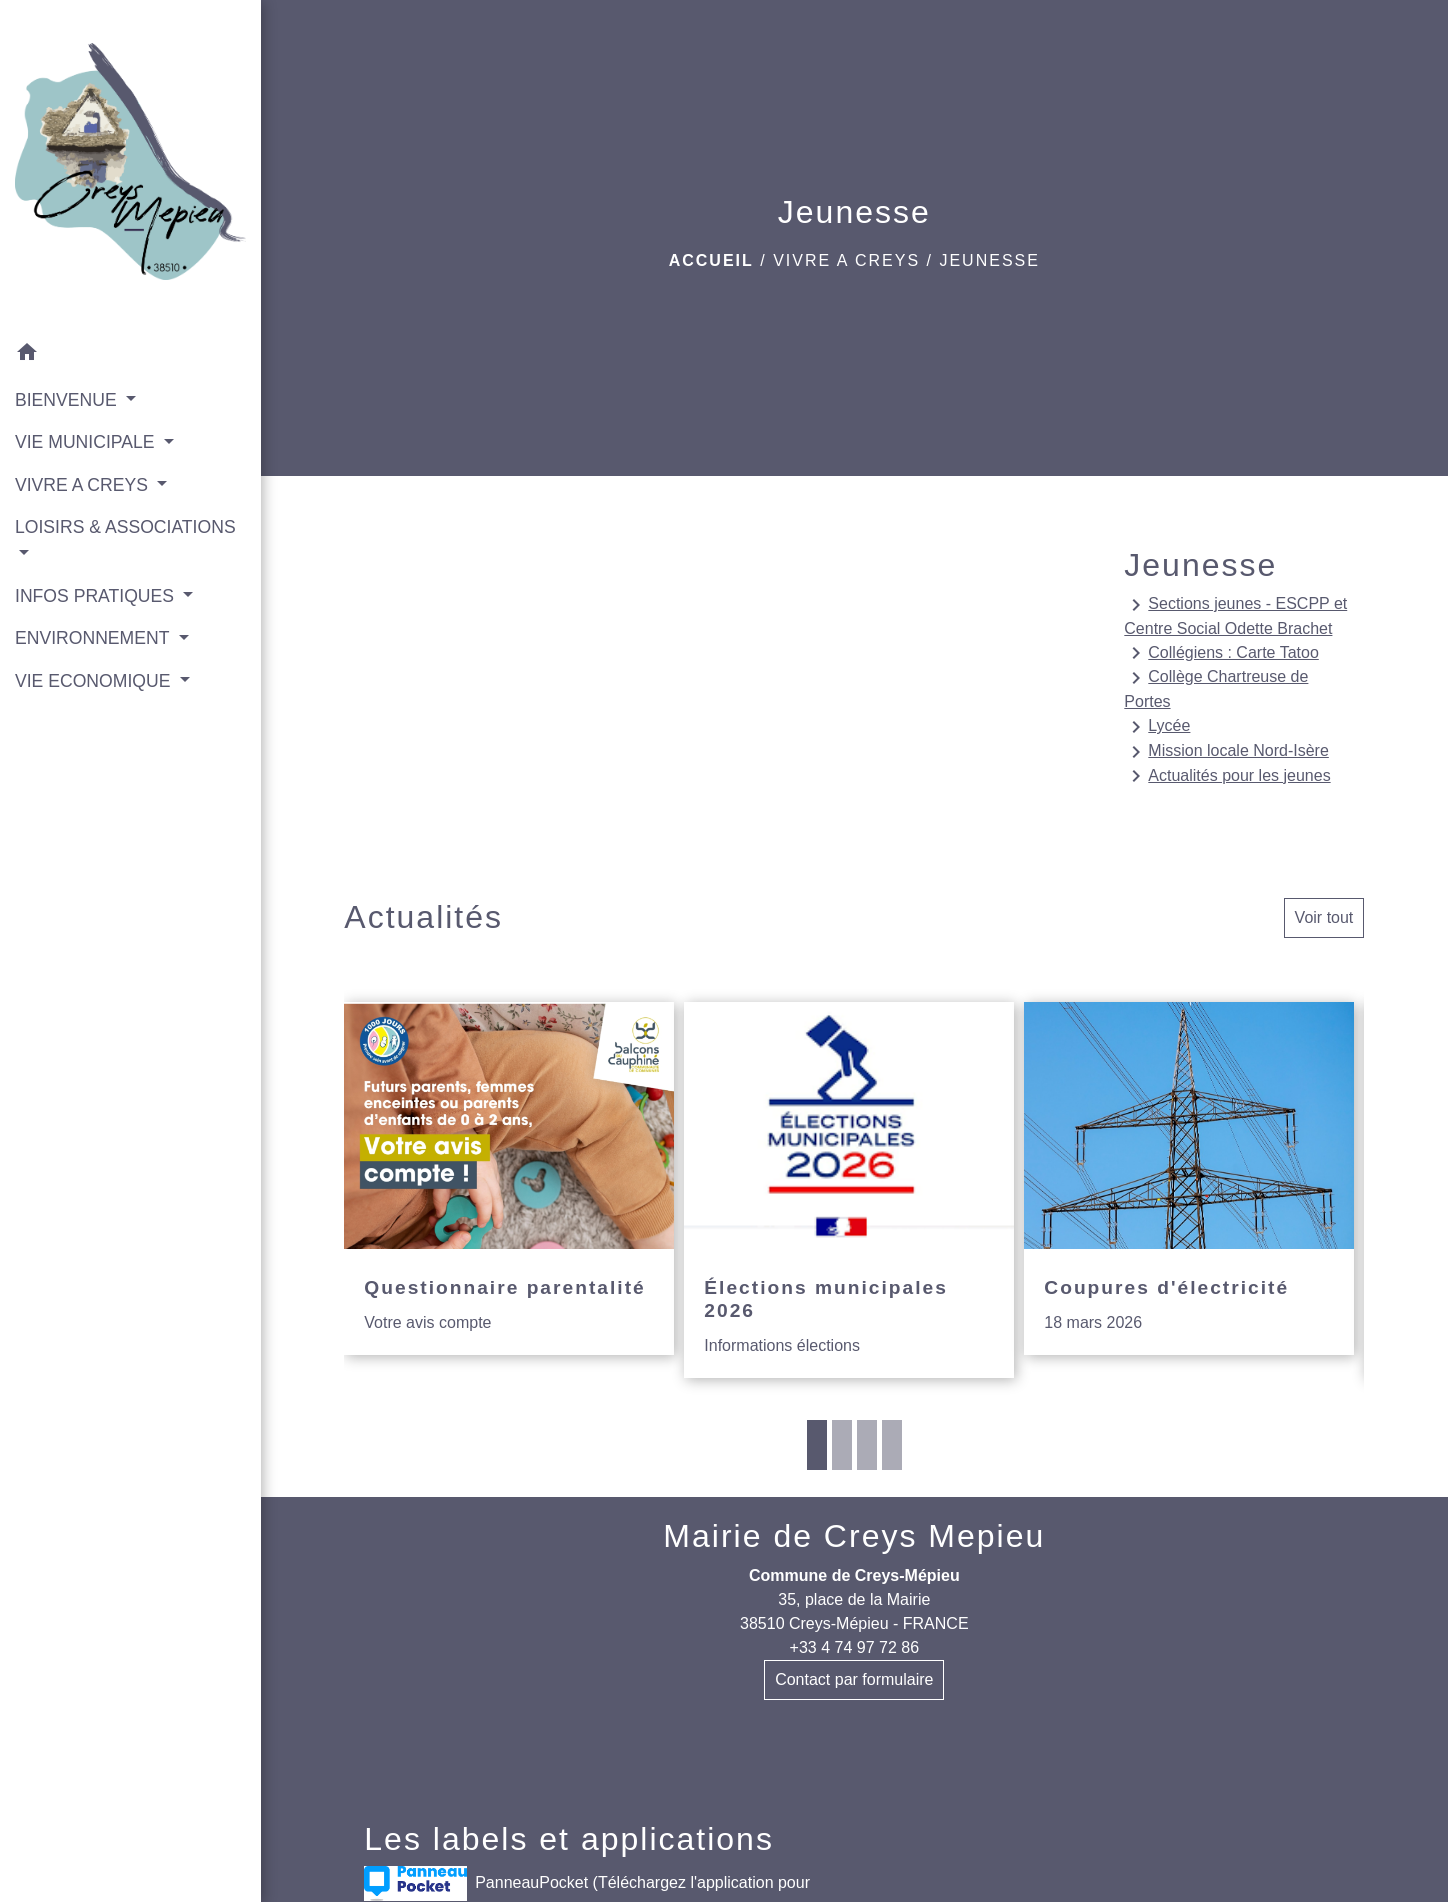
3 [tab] (867, 1445)
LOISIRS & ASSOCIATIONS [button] (125, 527)
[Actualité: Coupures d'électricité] (1189, 1179)
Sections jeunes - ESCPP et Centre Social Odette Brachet (1235, 615)
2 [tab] (842, 1445)
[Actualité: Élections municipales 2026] (849, 1190)
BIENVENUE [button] (68, 400)
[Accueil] (130, 165)
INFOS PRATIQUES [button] (97, 596)
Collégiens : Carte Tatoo (1221, 653)
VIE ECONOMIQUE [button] (95, 681)
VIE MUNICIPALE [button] (87, 442)
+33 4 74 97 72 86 (854, 1647)
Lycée (1157, 727)
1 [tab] (817, 1445)
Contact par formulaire (854, 1679)
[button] (130, 355)
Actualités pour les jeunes (1227, 776)
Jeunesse (989, 260)
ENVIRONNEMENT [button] (94, 638)
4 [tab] (892, 1445)
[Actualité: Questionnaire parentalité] (509, 1179)
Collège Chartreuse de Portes (1216, 688)
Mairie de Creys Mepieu (854, 1536)
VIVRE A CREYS (846, 260)
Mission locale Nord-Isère (1226, 752)
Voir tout (1324, 917)
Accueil (711, 260)
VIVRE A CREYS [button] (84, 485)
